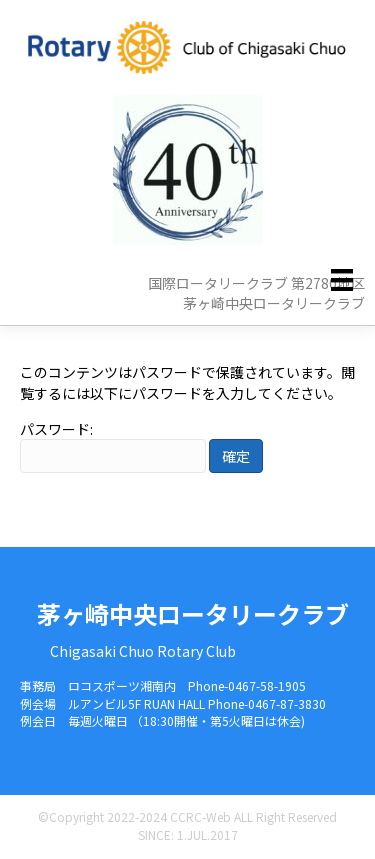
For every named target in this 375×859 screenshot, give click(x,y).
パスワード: (113, 446)
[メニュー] (342, 279)
